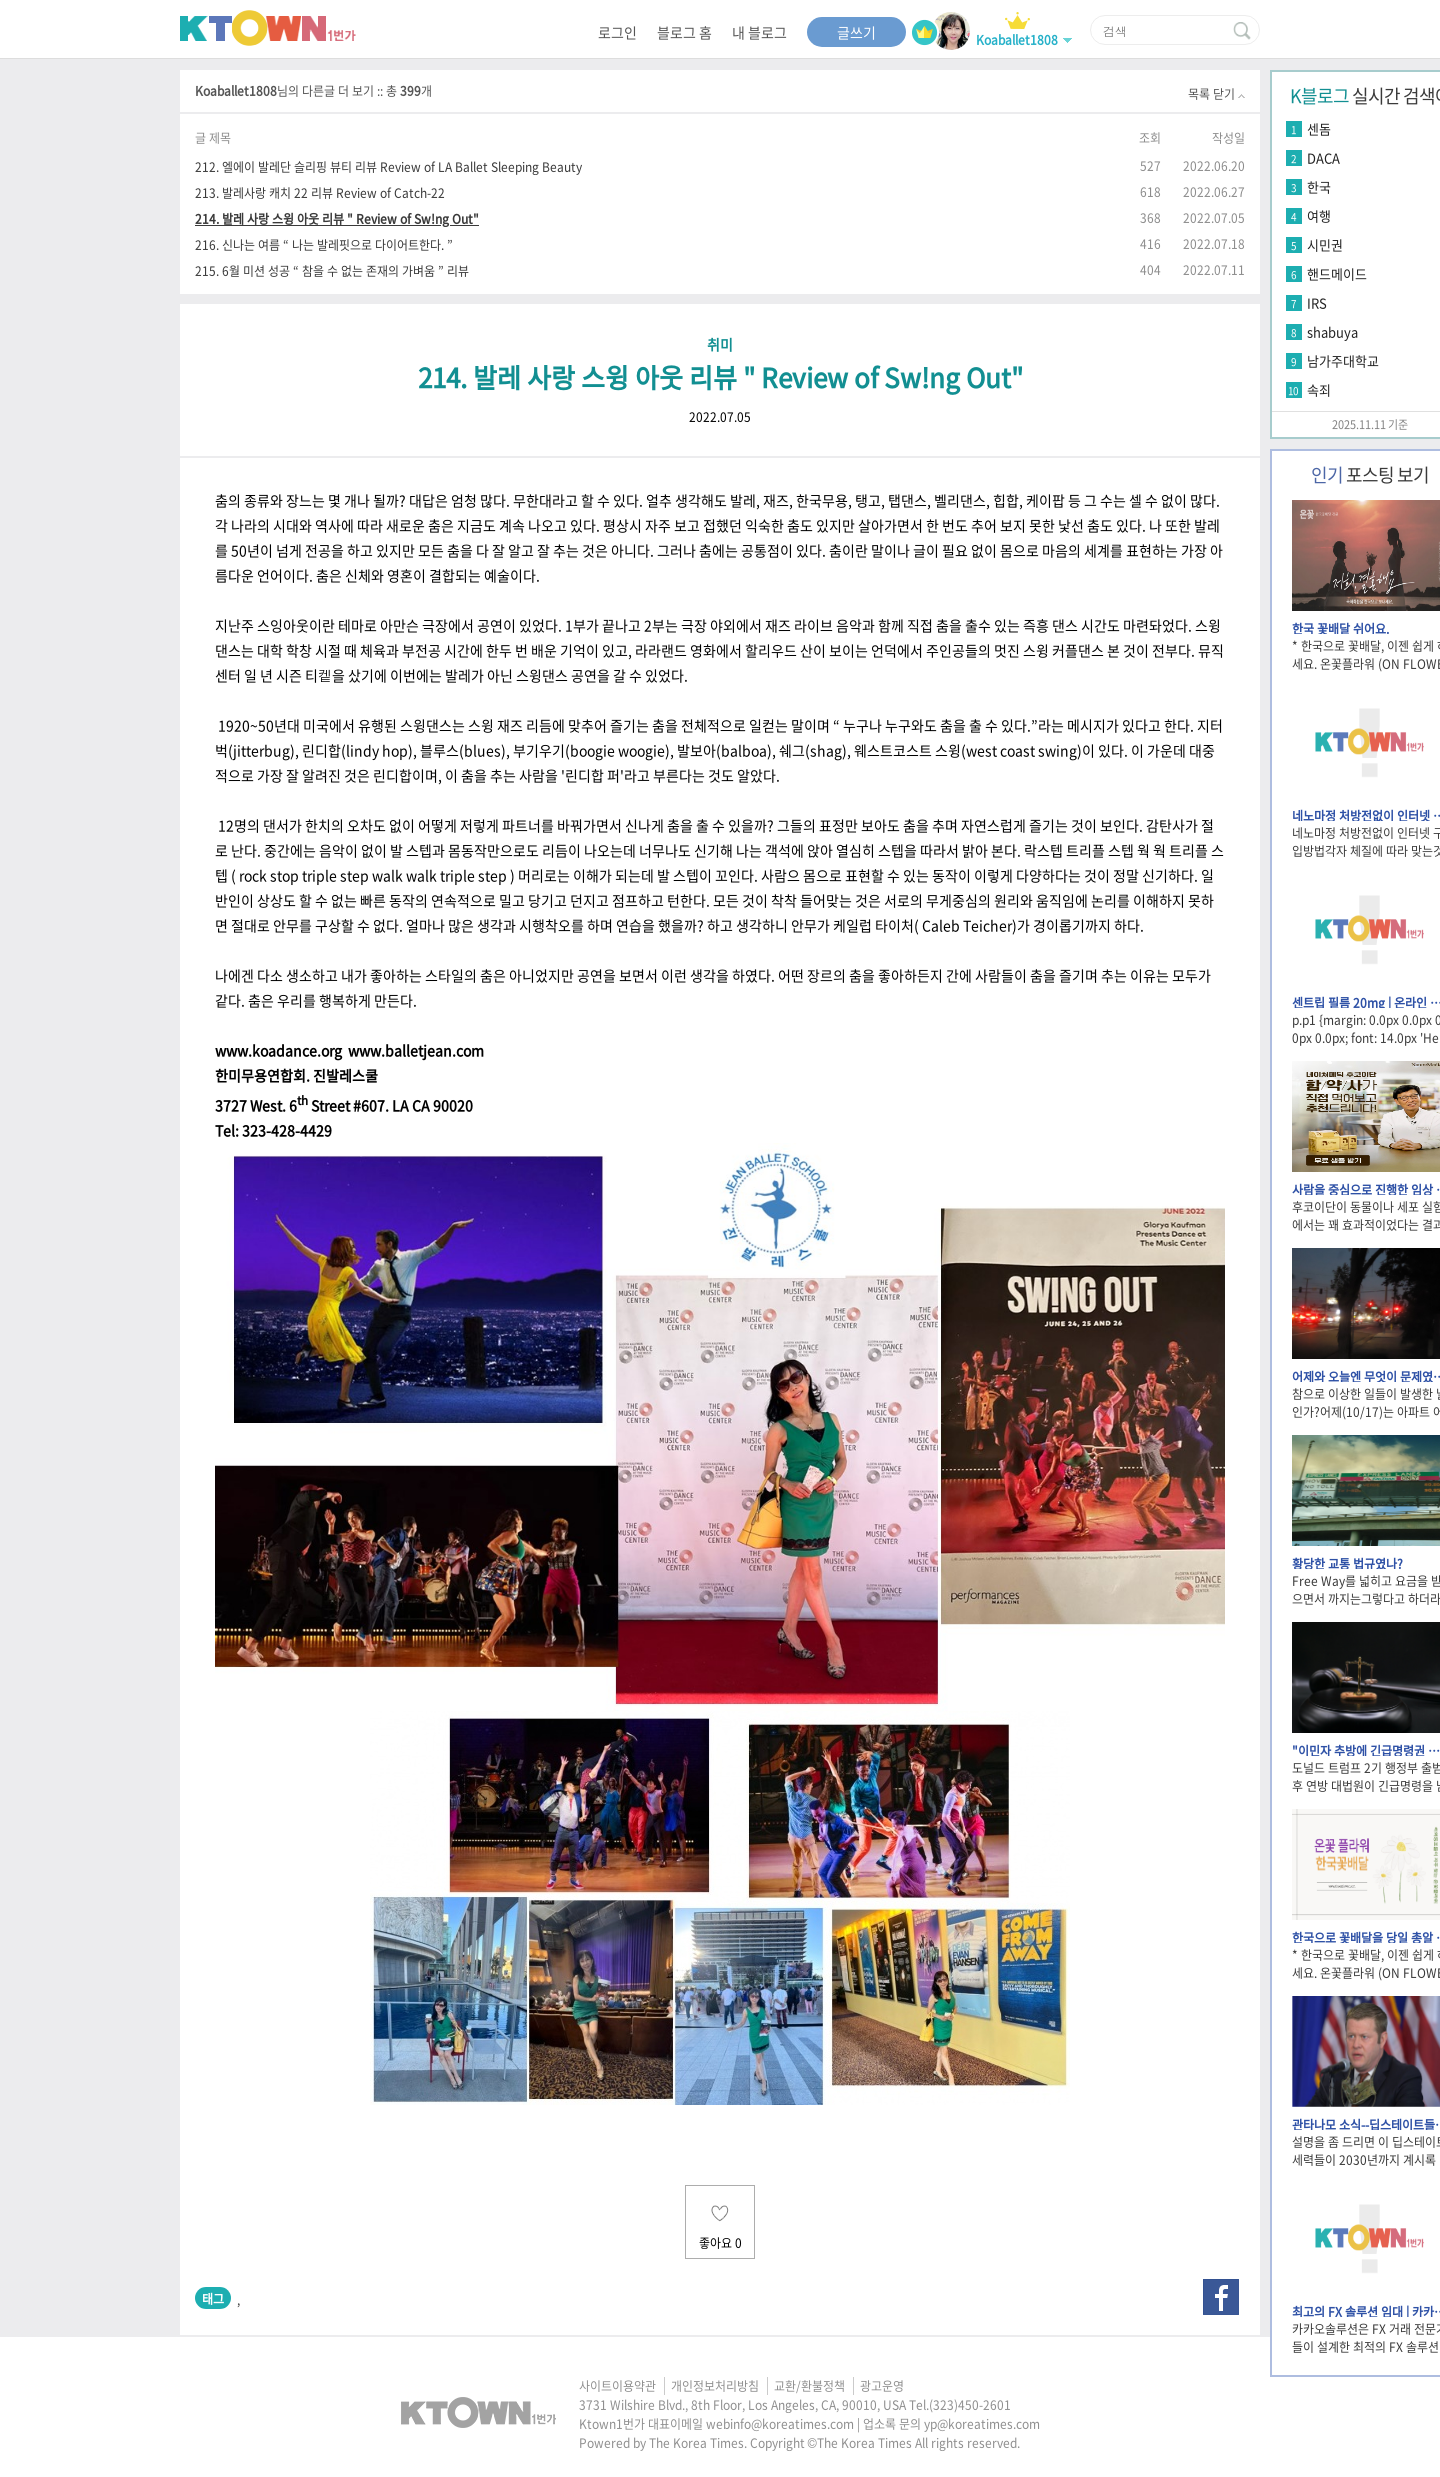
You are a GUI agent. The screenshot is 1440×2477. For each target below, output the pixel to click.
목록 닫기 (1216, 94)
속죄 (1319, 389)
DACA (1323, 157)
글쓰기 (856, 32)
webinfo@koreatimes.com (780, 2424)
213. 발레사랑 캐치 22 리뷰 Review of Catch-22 (320, 192)
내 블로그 (759, 32)
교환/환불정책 (809, 2386)
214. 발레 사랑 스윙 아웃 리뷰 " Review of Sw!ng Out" (337, 218)
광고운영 (882, 2386)
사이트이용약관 (617, 2386)
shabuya (1332, 331)
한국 (1319, 186)
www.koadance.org (278, 1050)
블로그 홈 (684, 32)
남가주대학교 (1343, 360)
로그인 (617, 32)
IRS (1317, 302)
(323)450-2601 (970, 2405)
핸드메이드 (1337, 273)
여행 (1319, 215)
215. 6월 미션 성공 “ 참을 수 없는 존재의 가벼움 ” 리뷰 (332, 270)
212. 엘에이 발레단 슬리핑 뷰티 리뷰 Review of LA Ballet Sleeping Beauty (388, 166)
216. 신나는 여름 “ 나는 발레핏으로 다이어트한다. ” (324, 244)
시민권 (1325, 244)
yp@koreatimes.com (982, 2424)
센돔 (1319, 128)
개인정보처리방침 (715, 2386)
